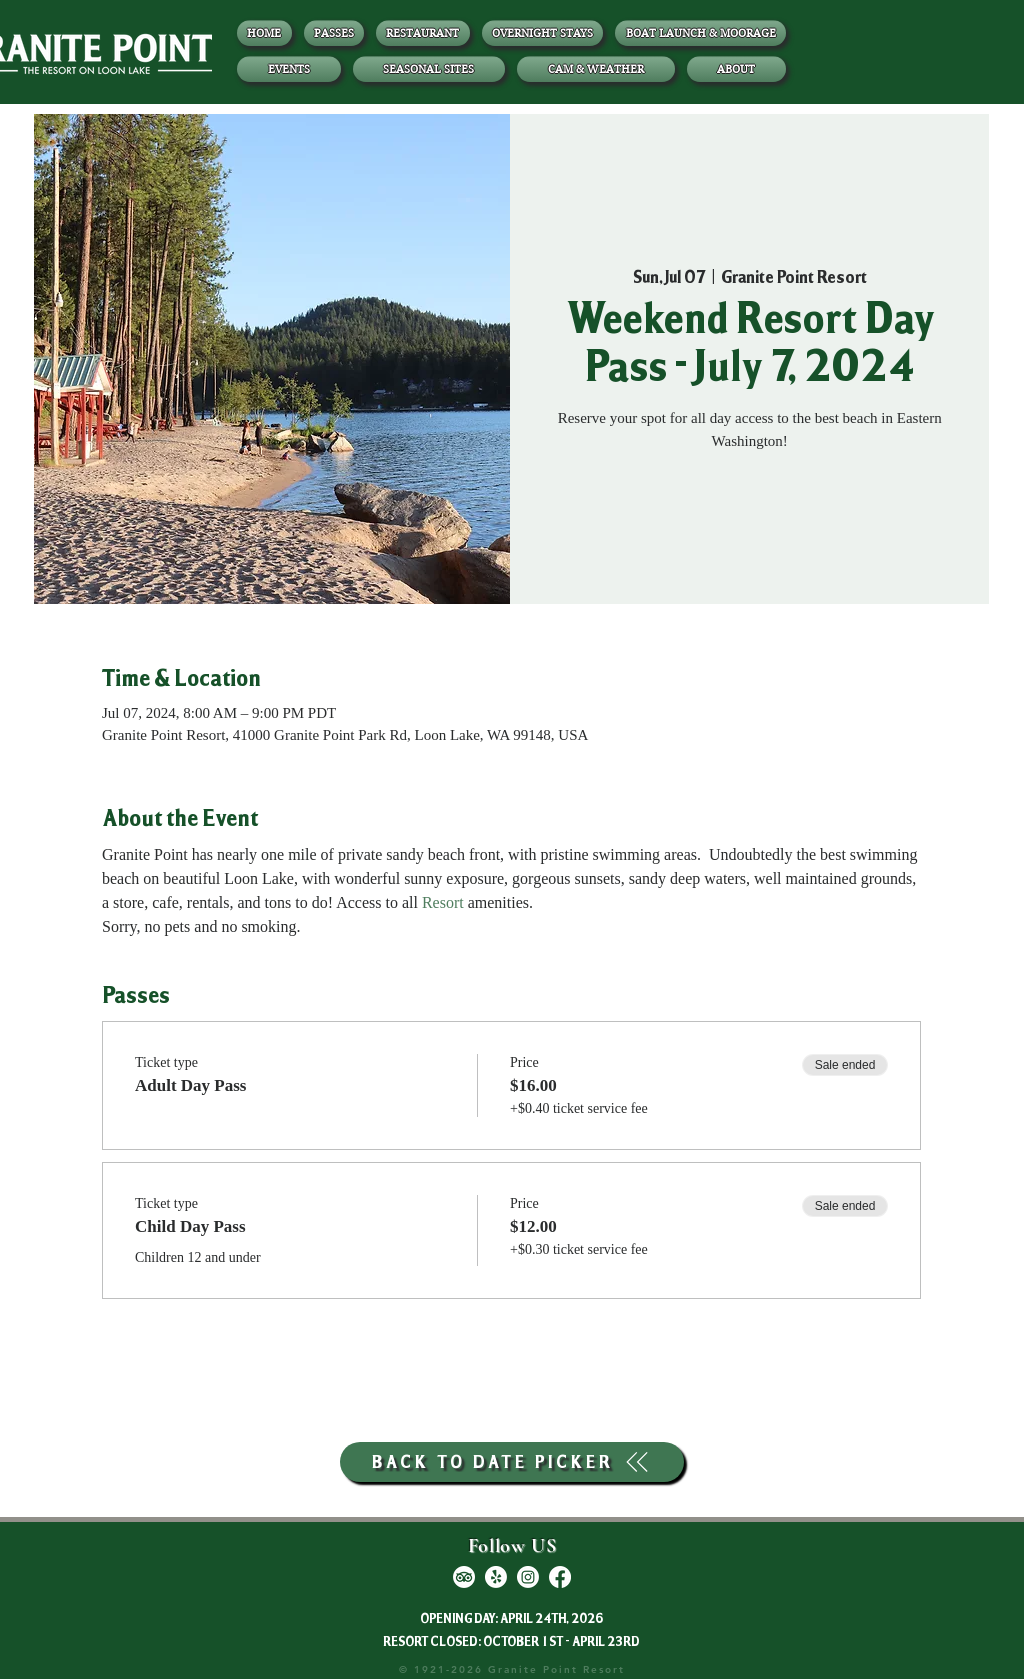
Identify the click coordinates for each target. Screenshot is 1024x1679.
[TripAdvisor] (464, 1577)
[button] (737, 69)
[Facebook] (560, 1577)
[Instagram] (528, 1577)
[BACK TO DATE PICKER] (512, 1462)
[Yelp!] (496, 1577)
